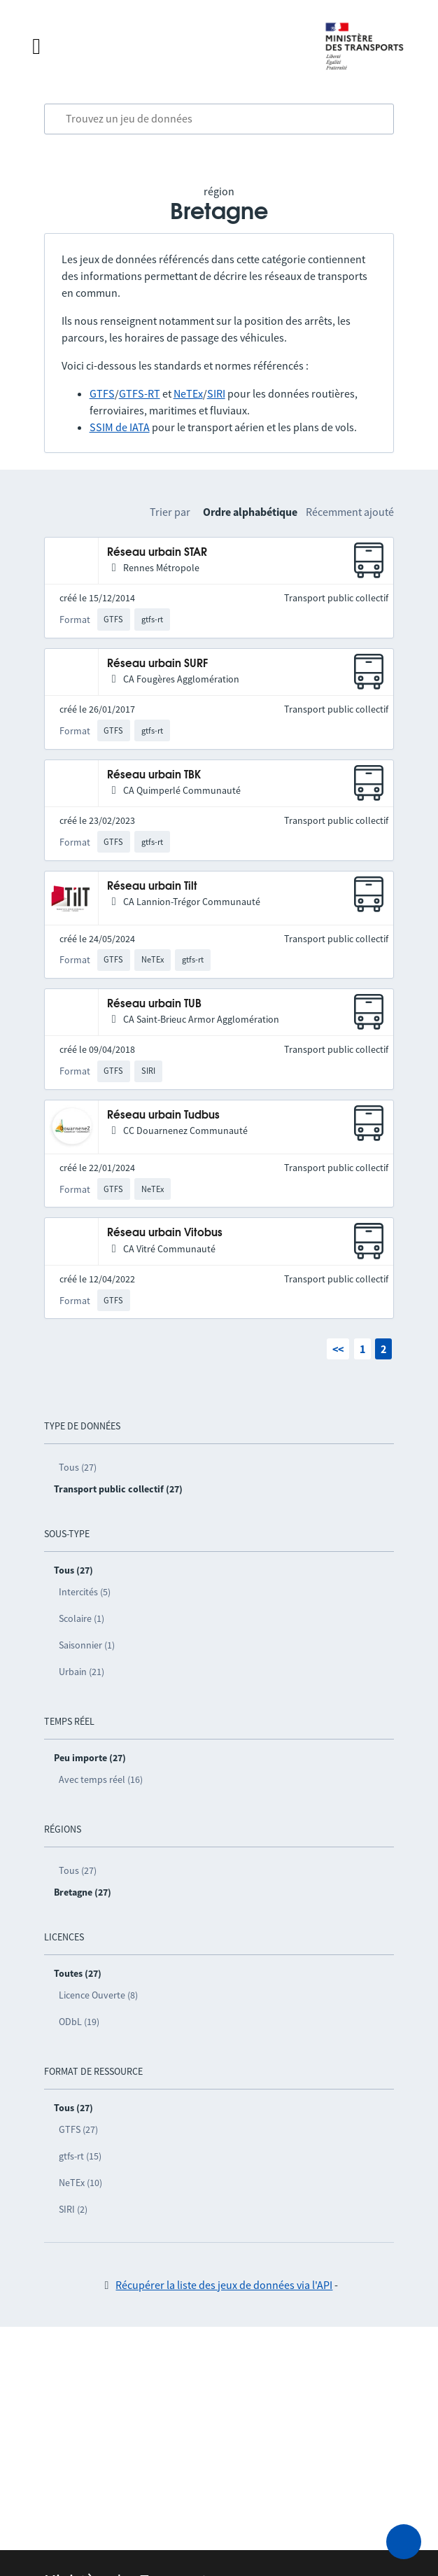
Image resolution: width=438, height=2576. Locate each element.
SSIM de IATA (120, 427)
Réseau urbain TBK (154, 775)
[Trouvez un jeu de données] (219, 119)
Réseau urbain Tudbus (163, 1115)
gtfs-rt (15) (80, 2156)
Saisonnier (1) (87, 1645)
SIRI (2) (73, 2209)
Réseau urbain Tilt (152, 886)
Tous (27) (78, 1467)
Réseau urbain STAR (157, 552)
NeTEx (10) (80, 2182)
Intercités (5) (85, 1592)
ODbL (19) (79, 2021)
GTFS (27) (78, 2129)
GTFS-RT (139, 393)
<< (338, 1349)
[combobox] (219, 119)
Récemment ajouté (350, 512)
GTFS (102, 393)
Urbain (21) (81, 1671)
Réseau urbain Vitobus (164, 1233)
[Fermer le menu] (164, 46)
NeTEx (188, 393)
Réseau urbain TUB (154, 1004)
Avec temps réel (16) (101, 1779)
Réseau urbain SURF (157, 664)
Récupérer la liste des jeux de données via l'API (223, 2285)
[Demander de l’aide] (403, 2541)
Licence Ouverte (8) (98, 1995)
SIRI (216, 393)
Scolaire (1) (81, 1618)
